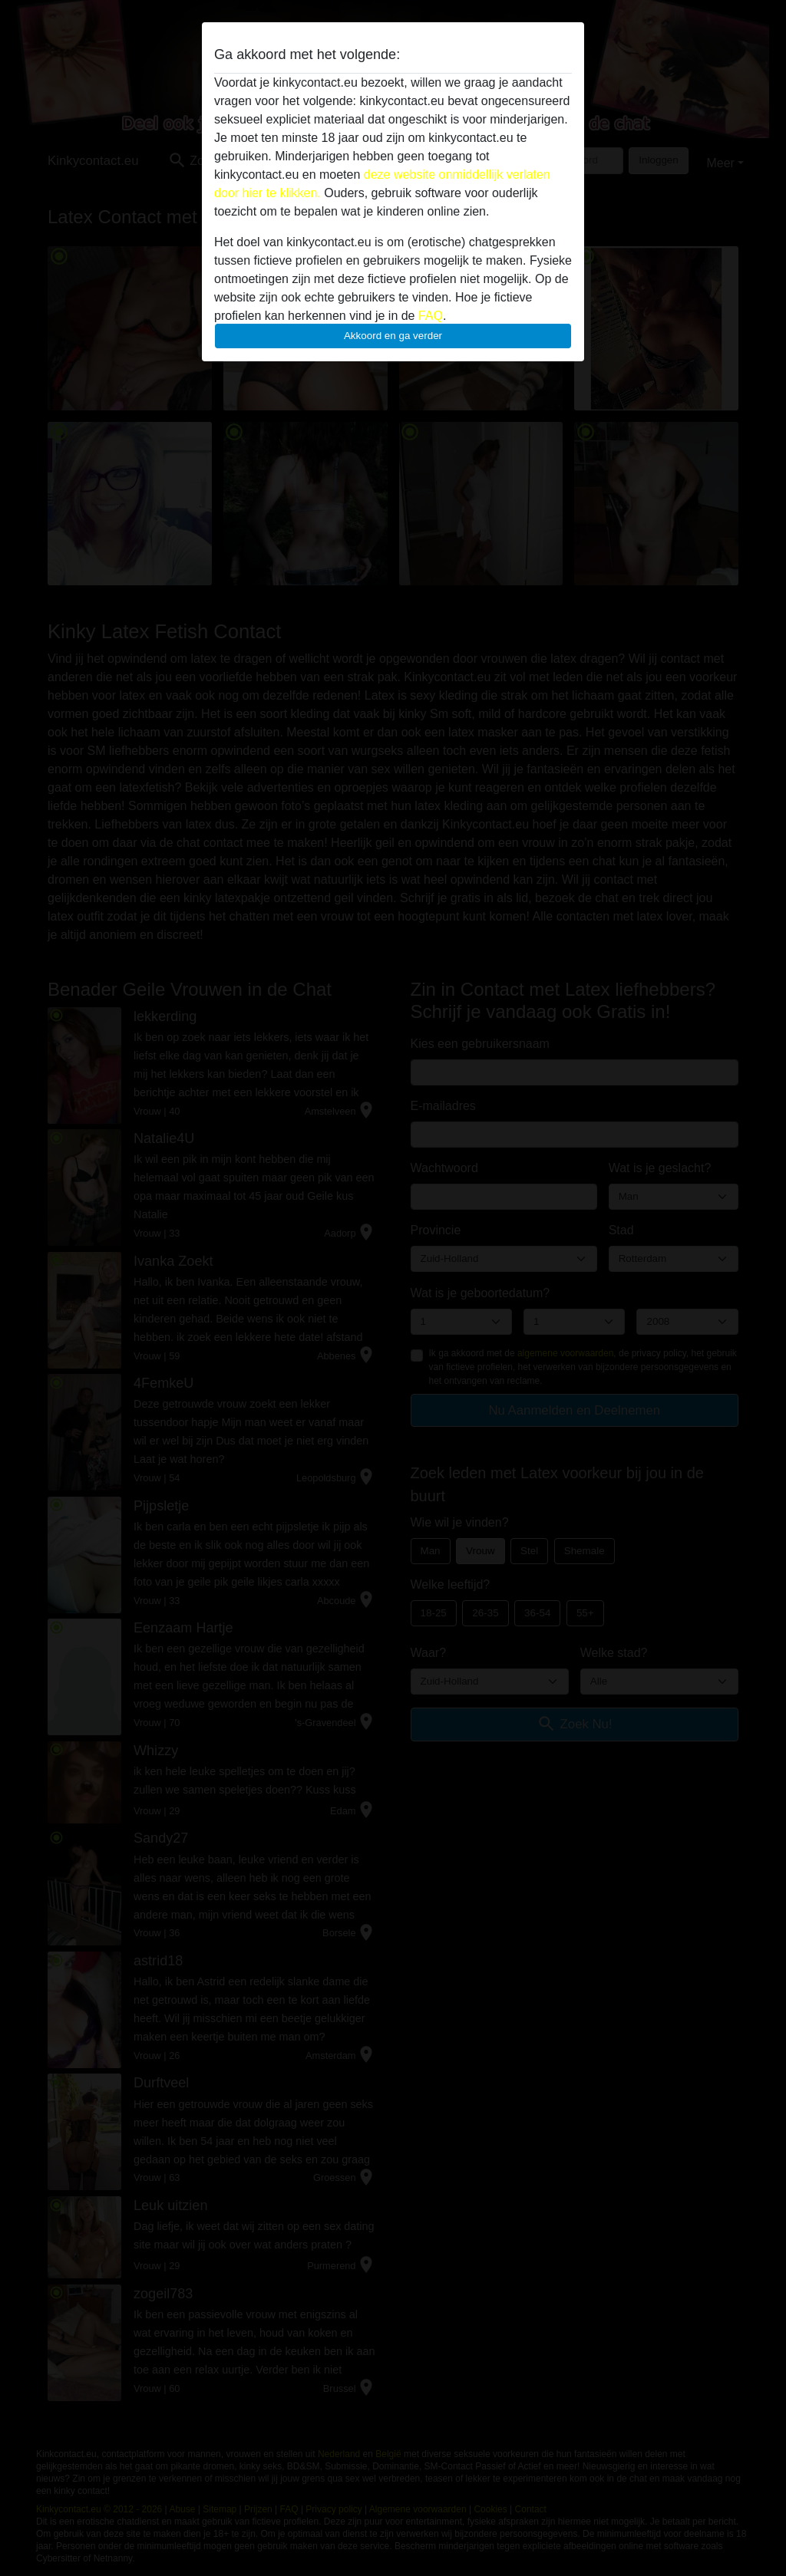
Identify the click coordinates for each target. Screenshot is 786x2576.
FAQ (430, 315)
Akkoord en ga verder (393, 335)
